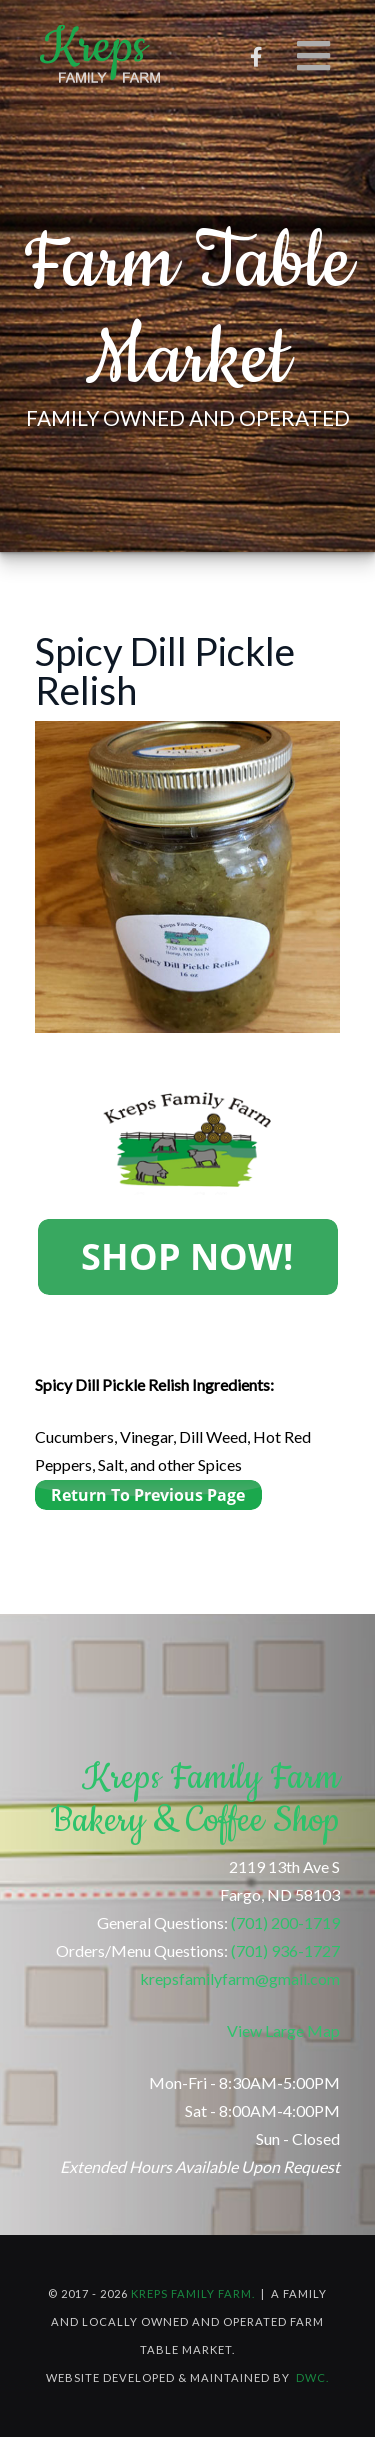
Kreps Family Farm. (193, 2293)
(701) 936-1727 (285, 1950)
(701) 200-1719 (285, 1922)
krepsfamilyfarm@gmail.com (240, 1978)
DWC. (312, 2377)
